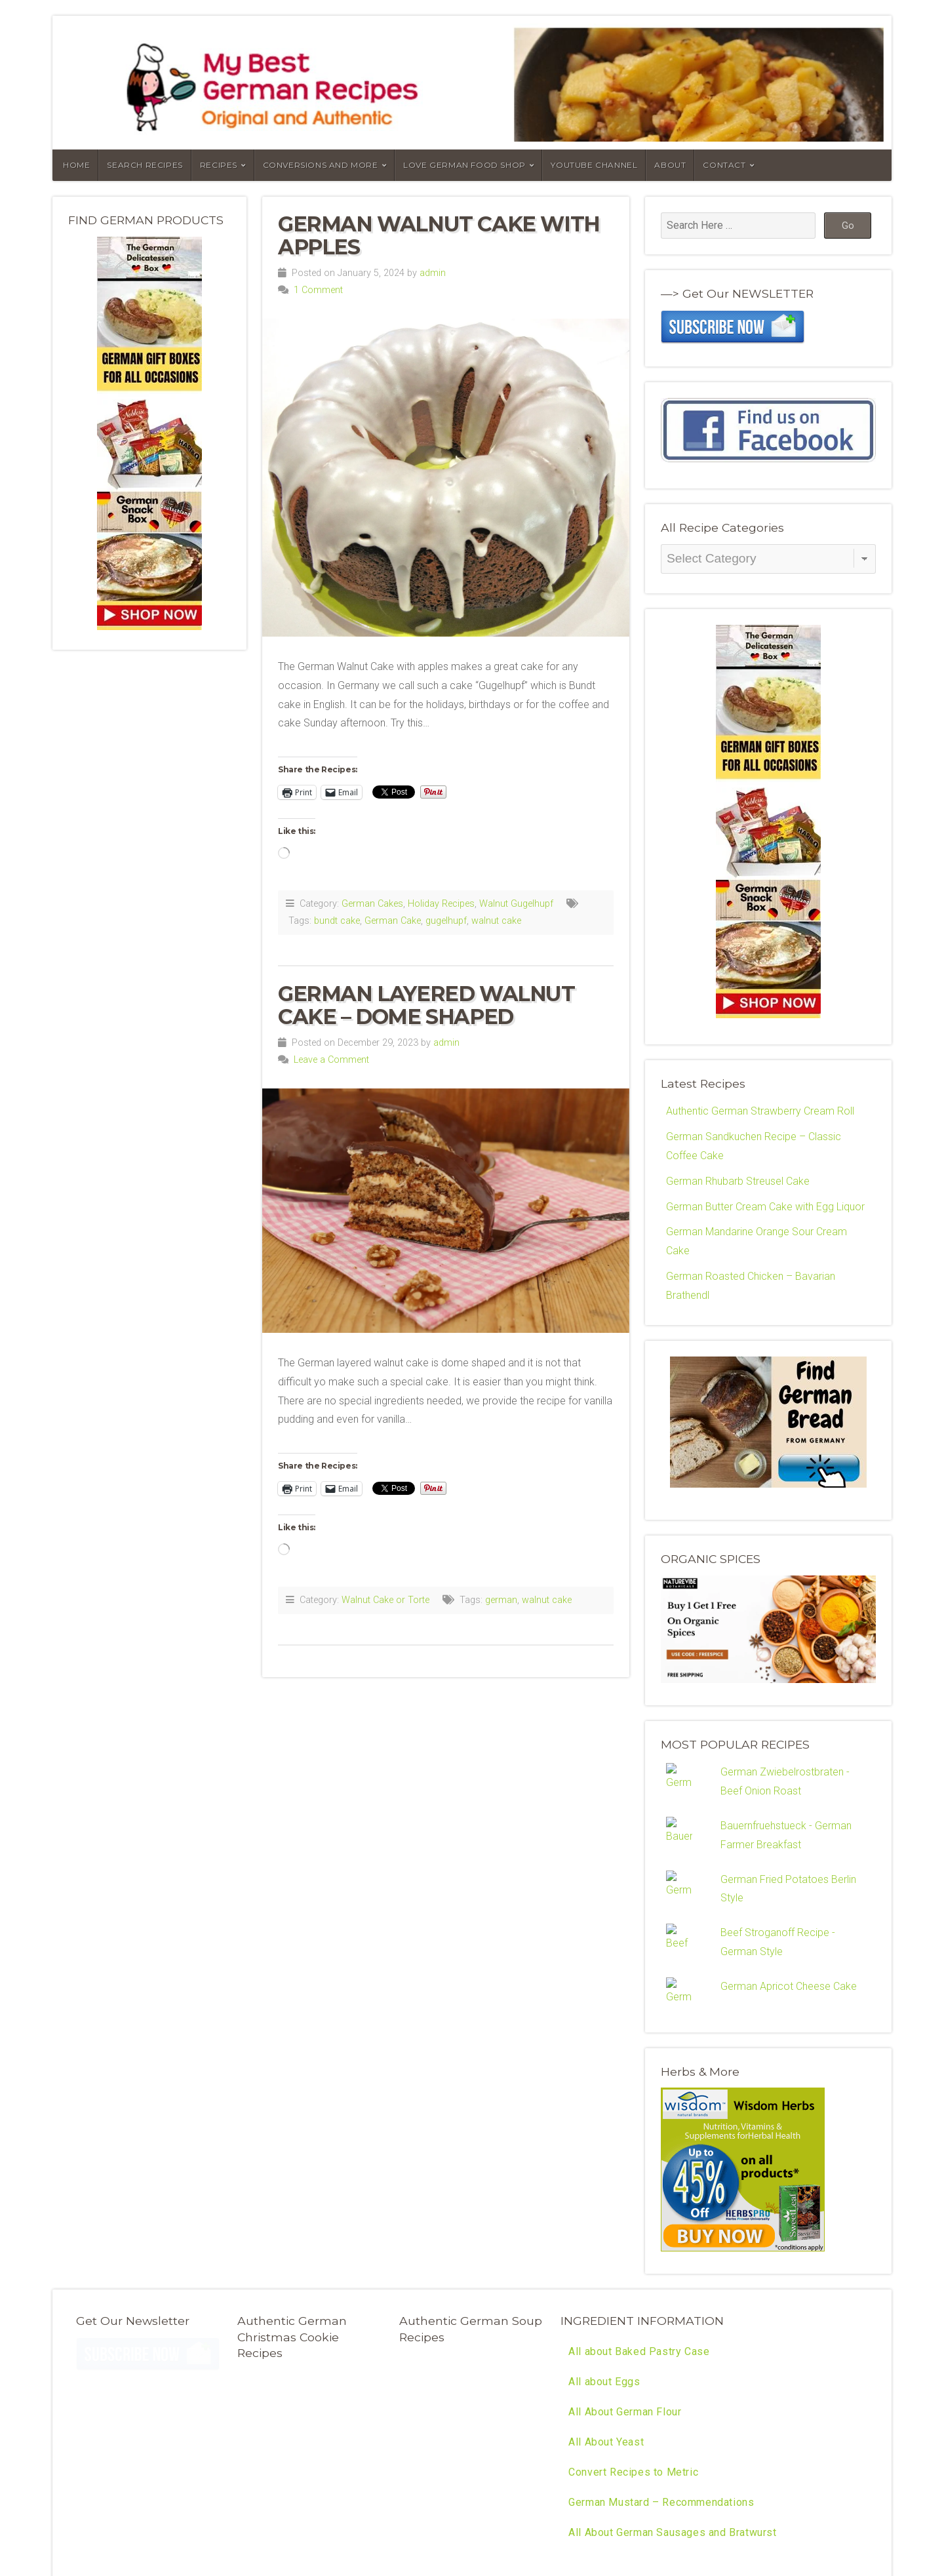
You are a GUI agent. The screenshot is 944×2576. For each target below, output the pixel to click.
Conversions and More (320, 165)
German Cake (392, 920)
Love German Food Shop (464, 165)
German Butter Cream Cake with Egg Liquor (765, 1206)
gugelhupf (446, 920)
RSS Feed (277, 2513)
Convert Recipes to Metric (633, 2332)
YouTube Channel (594, 165)
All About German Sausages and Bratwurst (672, 2392)
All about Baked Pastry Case (638, 2211)
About (670, 165)
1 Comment (318, 290)
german (501, 1600)
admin (433, 273)
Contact (724, 165)
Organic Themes (214, 2513)
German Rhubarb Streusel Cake (738, 1181)
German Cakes (372, 903)
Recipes (218, 165)
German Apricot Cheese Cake (788, 1944)
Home (76, 165)
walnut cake (496, 920)
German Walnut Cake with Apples (439, 235)
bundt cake (337, 920)
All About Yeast (606, 2301)
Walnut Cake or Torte (385, 1600)
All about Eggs (604, 2241)
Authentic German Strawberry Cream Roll (760, 1111)
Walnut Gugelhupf (516, 903)
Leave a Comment (331, 1059)
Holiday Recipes (441, 903)
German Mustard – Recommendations (661, 2362)
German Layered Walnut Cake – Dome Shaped (426, 1005)
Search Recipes (144, 165)
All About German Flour (624, 2271)
